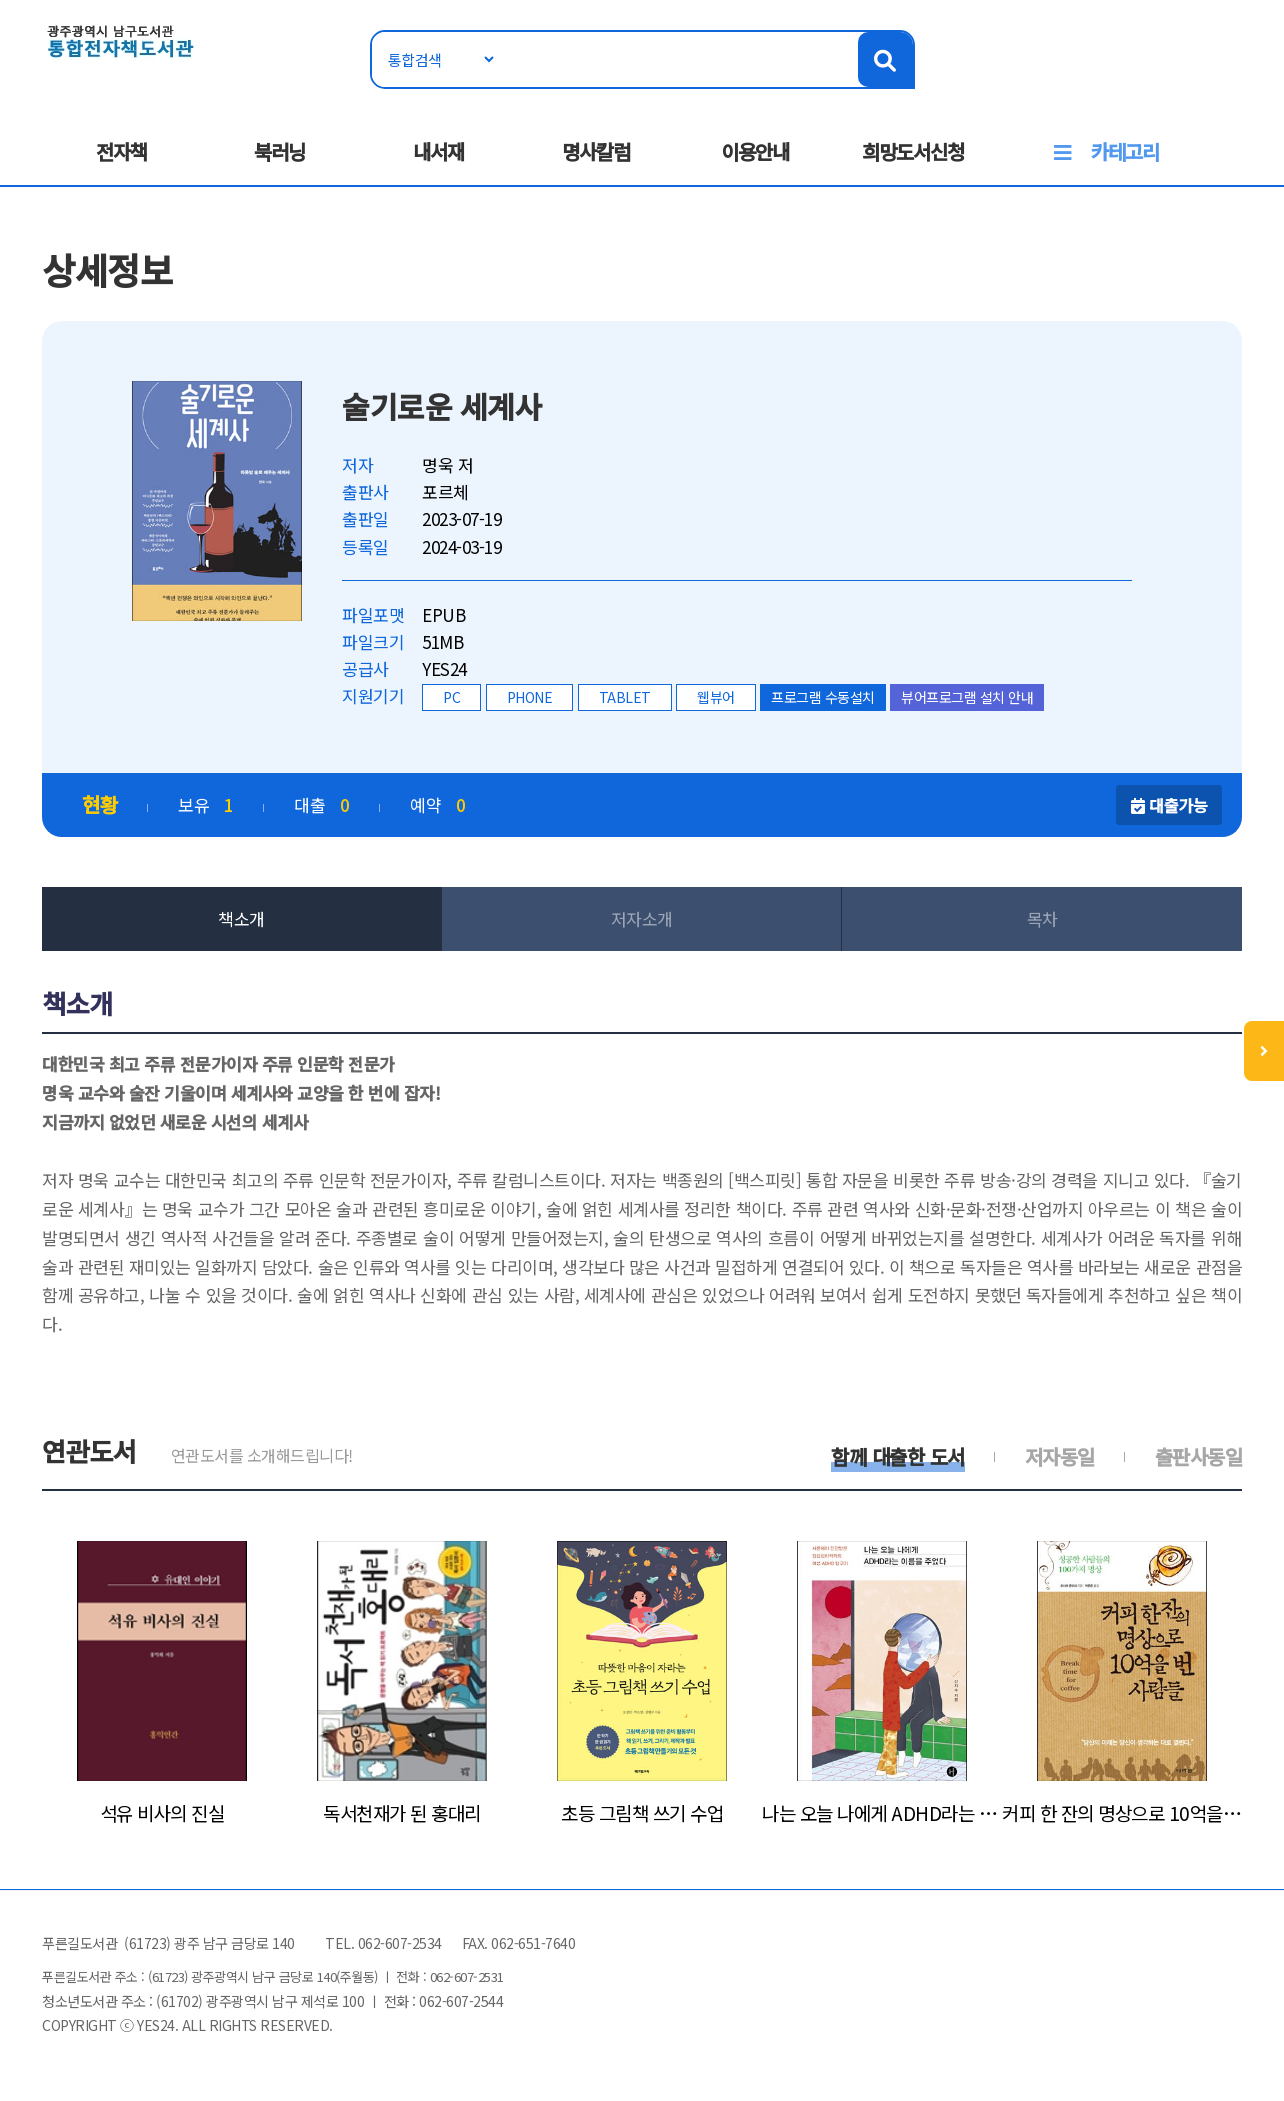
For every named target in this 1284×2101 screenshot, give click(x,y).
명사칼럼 (596, 151)
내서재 (438, 151)
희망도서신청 (913, 151)
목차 (1042, 918)
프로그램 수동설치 (823, 697)
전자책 (121, 151)
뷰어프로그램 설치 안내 (967, 697)
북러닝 (279, 151)
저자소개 (642, 918)
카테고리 (1125, 151)
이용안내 (755, 151)
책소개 (241, 918)
